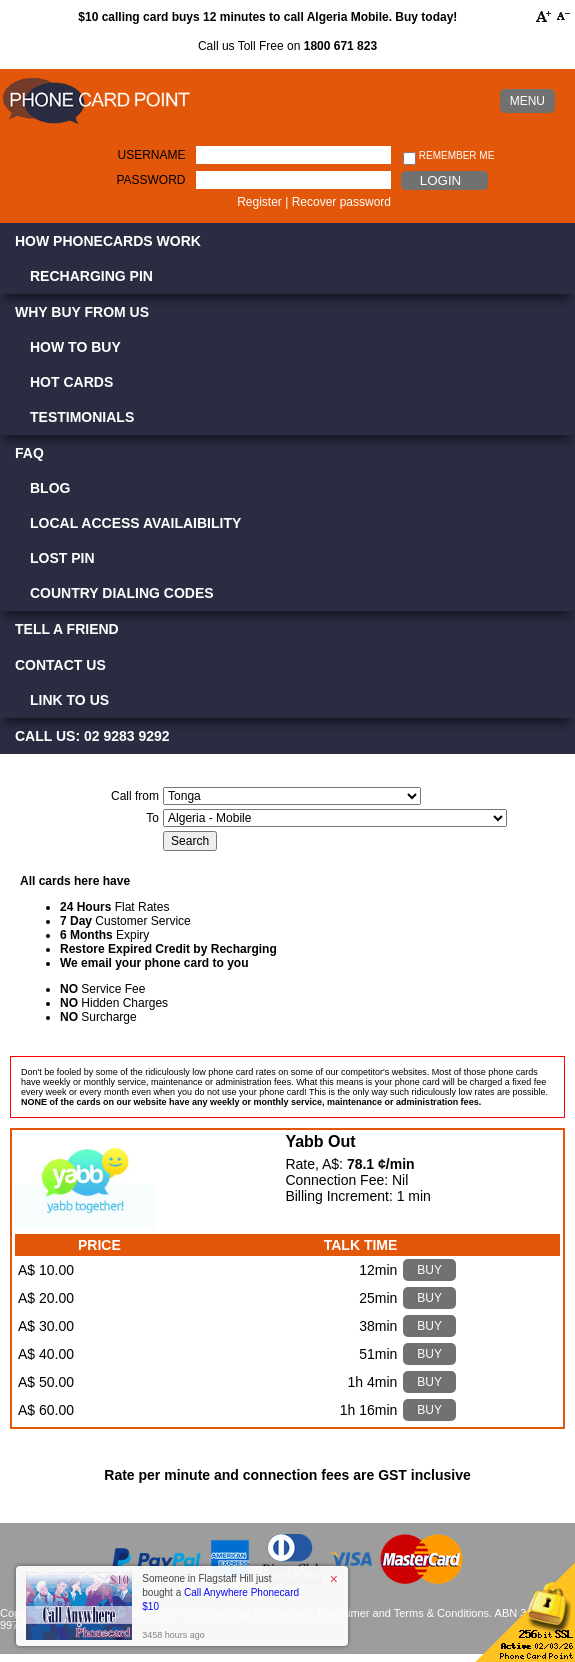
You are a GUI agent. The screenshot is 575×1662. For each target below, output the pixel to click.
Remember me (448, 156)
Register (259, 202)
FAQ (29, 453)
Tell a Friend (67, 629)
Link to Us (69, 700)
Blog (50, 488)
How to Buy (75, 347)
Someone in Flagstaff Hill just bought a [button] (220, 1592)
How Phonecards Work (108, 241)
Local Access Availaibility (135, 523)
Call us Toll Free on (287, 46)
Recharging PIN (91, 276)
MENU (527, 101)
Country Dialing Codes (122, 593)
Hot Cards (71, 382)
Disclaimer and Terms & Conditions (403, 1613)
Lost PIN (62, 558)
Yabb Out (320, 1141)
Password (150, 180)
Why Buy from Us (82, 312)
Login (440, 180)
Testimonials (82, 417)
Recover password (341, 202)
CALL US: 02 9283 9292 (92, 736)
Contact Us (60, 665)
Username (151, 155)
